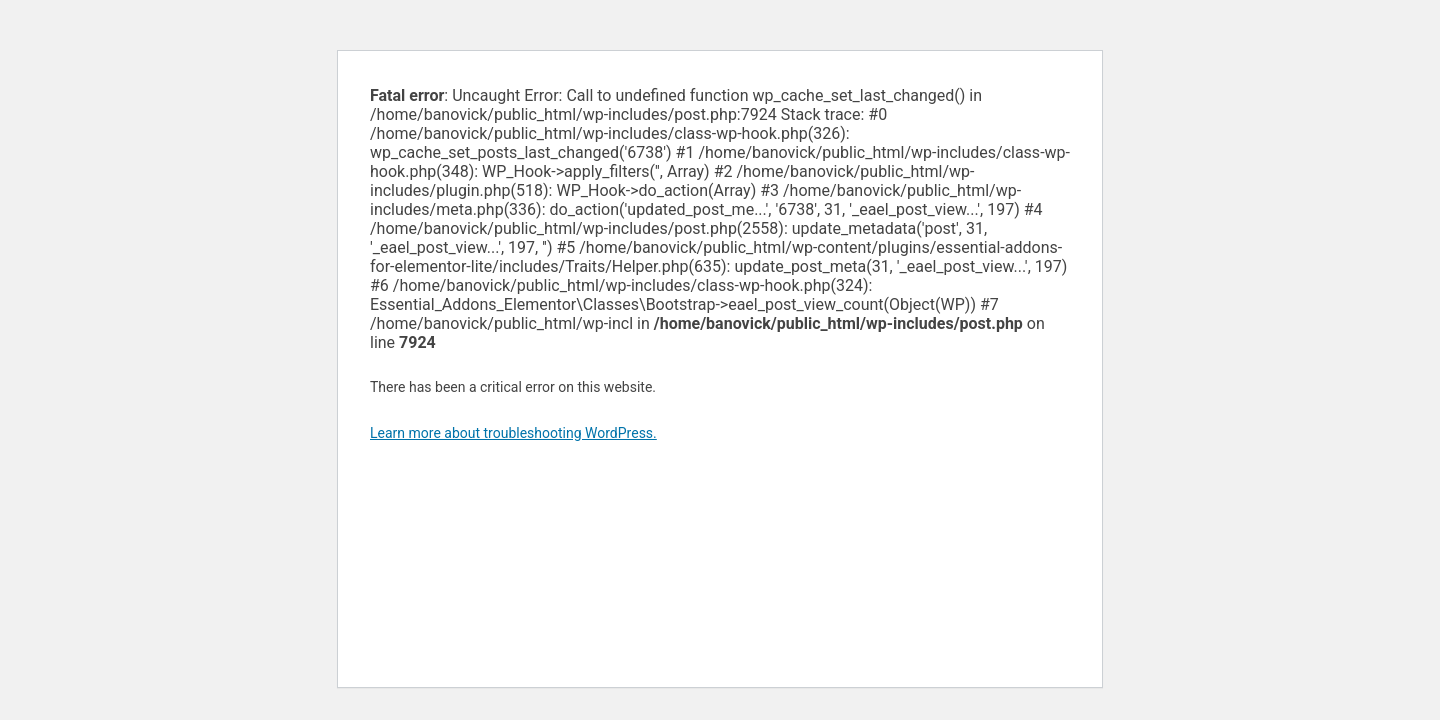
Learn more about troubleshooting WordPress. (513, 433)
